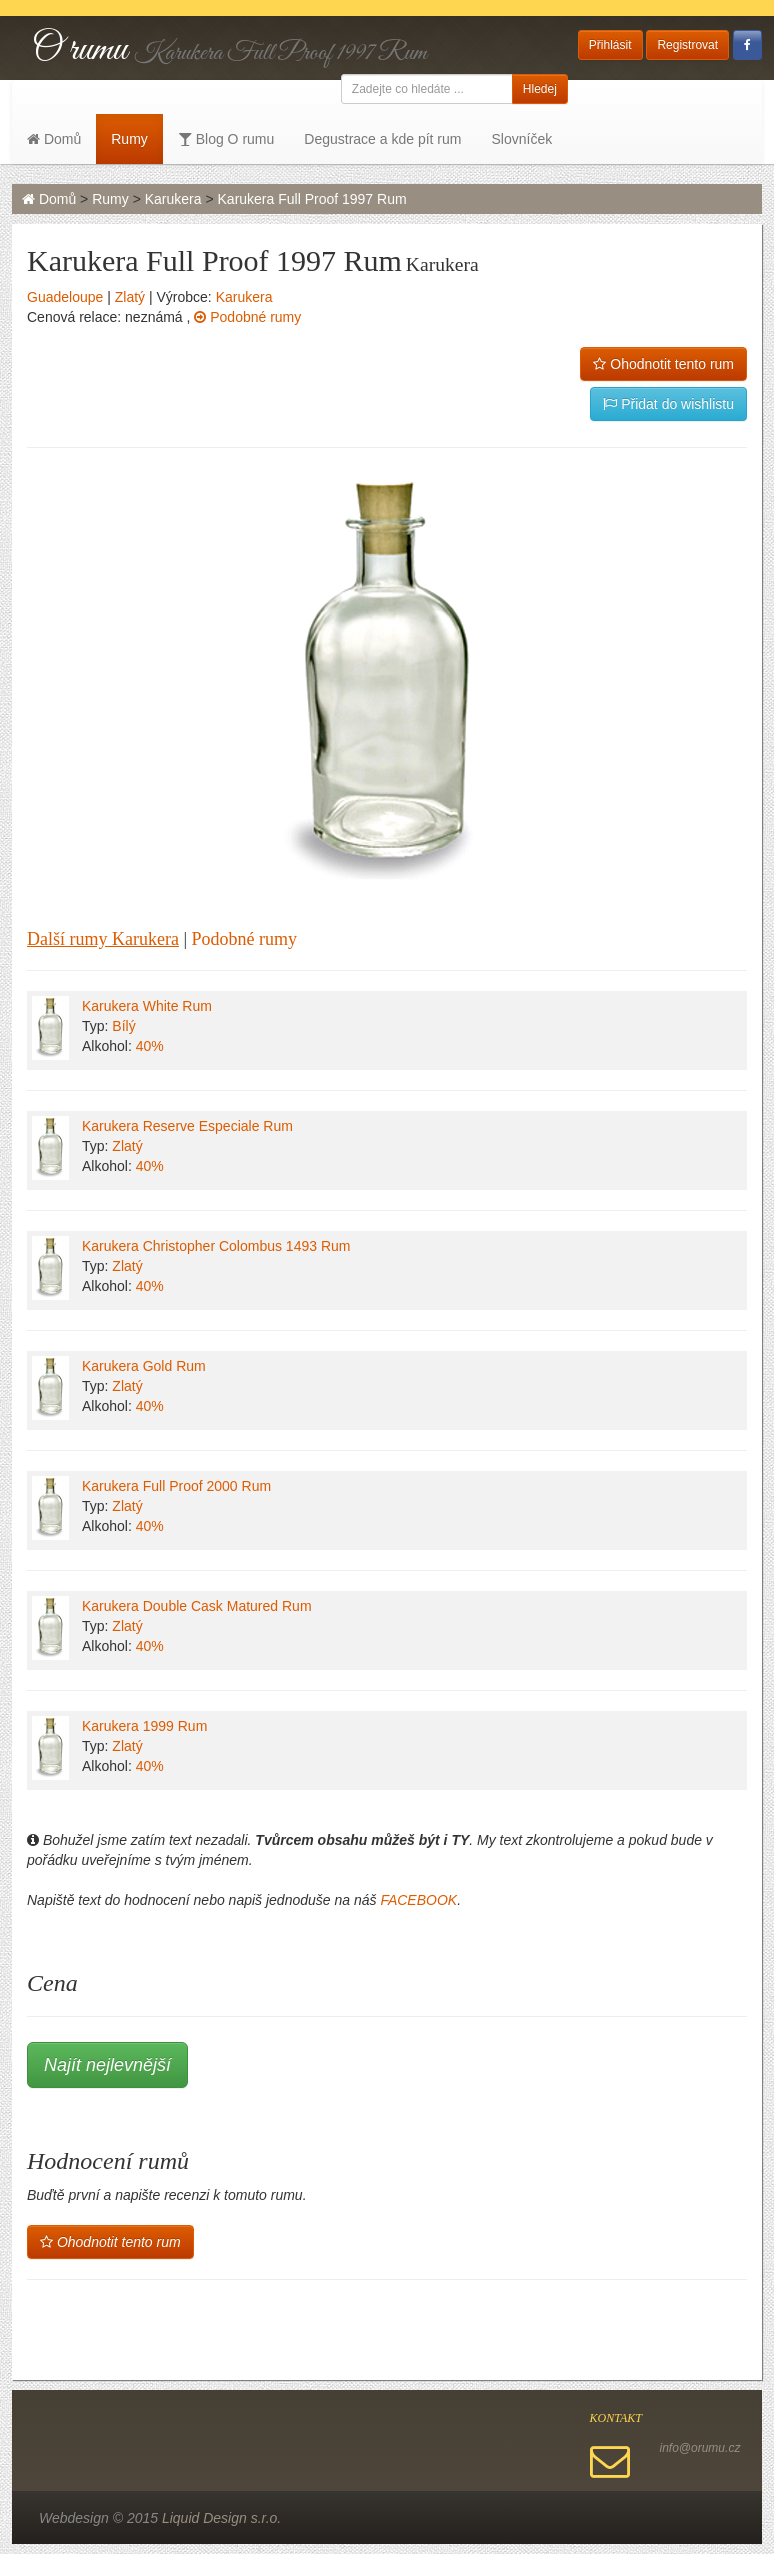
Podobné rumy (247, 317)
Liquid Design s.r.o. (221, 2518)
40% (150, 1046)
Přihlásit (610, 45)
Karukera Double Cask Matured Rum (197, 1606)
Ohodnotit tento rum (663, 364)
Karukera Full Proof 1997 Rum (312, 199)
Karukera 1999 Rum (144, 1726)
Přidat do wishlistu (668, 404)
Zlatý (130, 297)
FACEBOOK (418, 1900)
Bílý (123, 1026)
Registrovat (687, 45)
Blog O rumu (226, 139)
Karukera (173, 199)
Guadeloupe (65, 297)
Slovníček (521, 139)
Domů (54, 139)
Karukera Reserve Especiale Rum (187, 1126)
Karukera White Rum (147, 1006)
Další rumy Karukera (103, 939)
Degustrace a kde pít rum (382, 139)
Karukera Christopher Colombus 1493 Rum (216, 1246)
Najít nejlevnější (107, 2065)
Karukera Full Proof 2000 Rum (176, 1486)
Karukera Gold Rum (144, 1366)
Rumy (129, 139)
